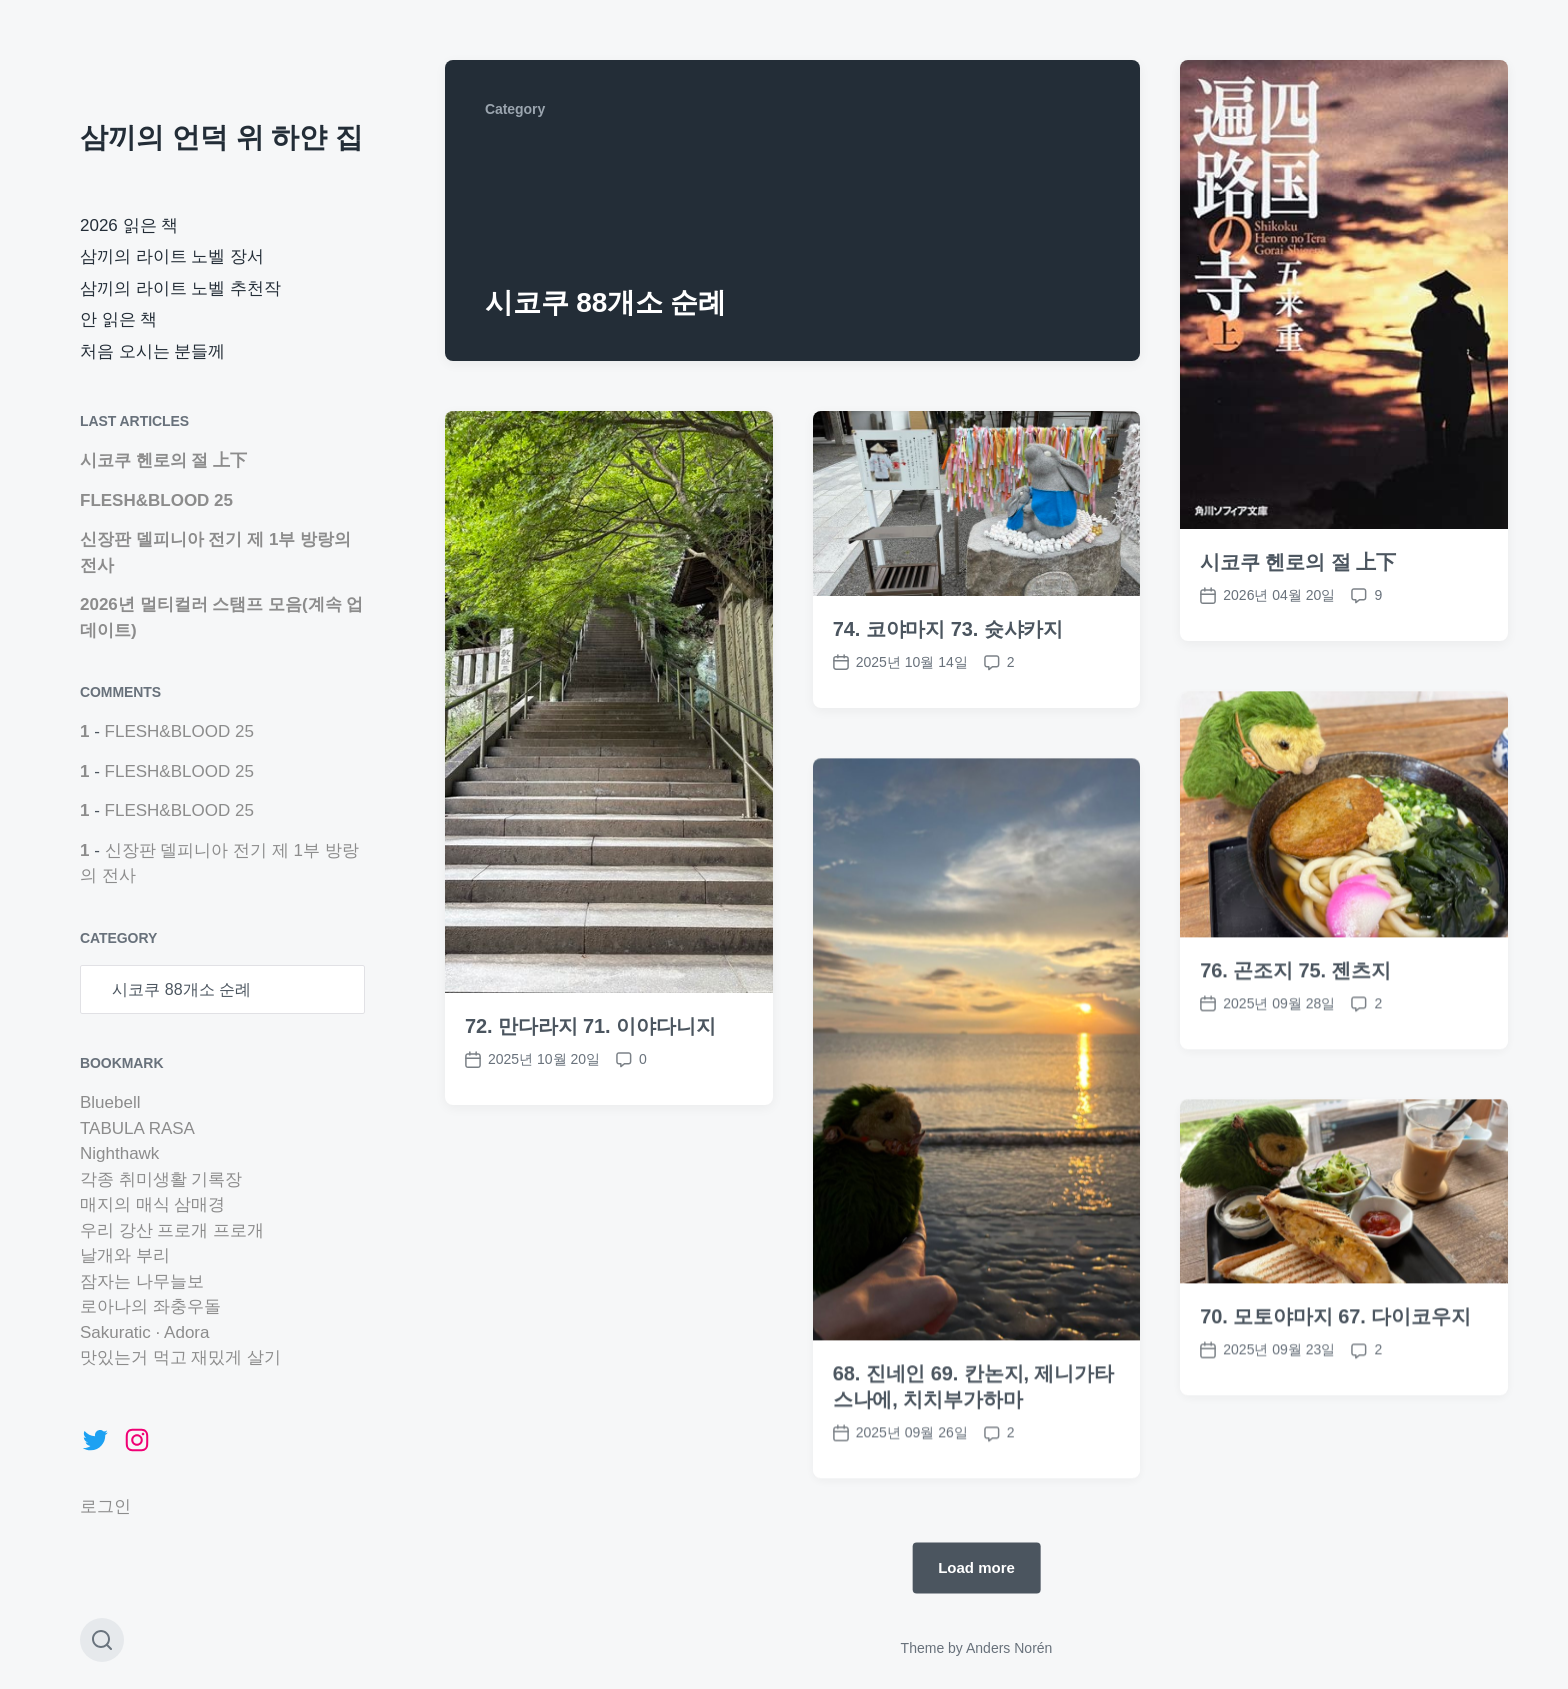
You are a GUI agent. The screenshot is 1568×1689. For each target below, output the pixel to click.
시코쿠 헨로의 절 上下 (163, 460)
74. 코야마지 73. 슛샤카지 (948, 629)
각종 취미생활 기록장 (161, 1179)
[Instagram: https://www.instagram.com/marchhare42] (137, 1440)
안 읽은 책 (118, 319)
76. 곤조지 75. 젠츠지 (1295, 1023)
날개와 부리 (125, 1255)
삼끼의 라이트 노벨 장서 (172, 256)
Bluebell (110, 1102)
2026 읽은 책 (129, 225)
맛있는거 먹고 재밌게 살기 (180, 1357)
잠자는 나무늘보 (142, 1281)
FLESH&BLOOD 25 (156, 500)
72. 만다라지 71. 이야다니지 (590, 1026)
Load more (976, 1567)
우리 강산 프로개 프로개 (172, 1230)
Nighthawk (119, 1153)
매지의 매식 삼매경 (152, 1204)
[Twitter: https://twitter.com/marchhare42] (95, 1440)
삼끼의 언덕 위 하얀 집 (221, 137)
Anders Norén (1009, 1648)
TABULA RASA (137, 1128)
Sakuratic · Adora (144, 1332)
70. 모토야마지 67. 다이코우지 (1335, 1369)
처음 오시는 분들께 (152, 351)
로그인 (105, 1506)
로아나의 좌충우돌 (150, 1306)
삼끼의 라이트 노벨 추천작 (180, 288)
